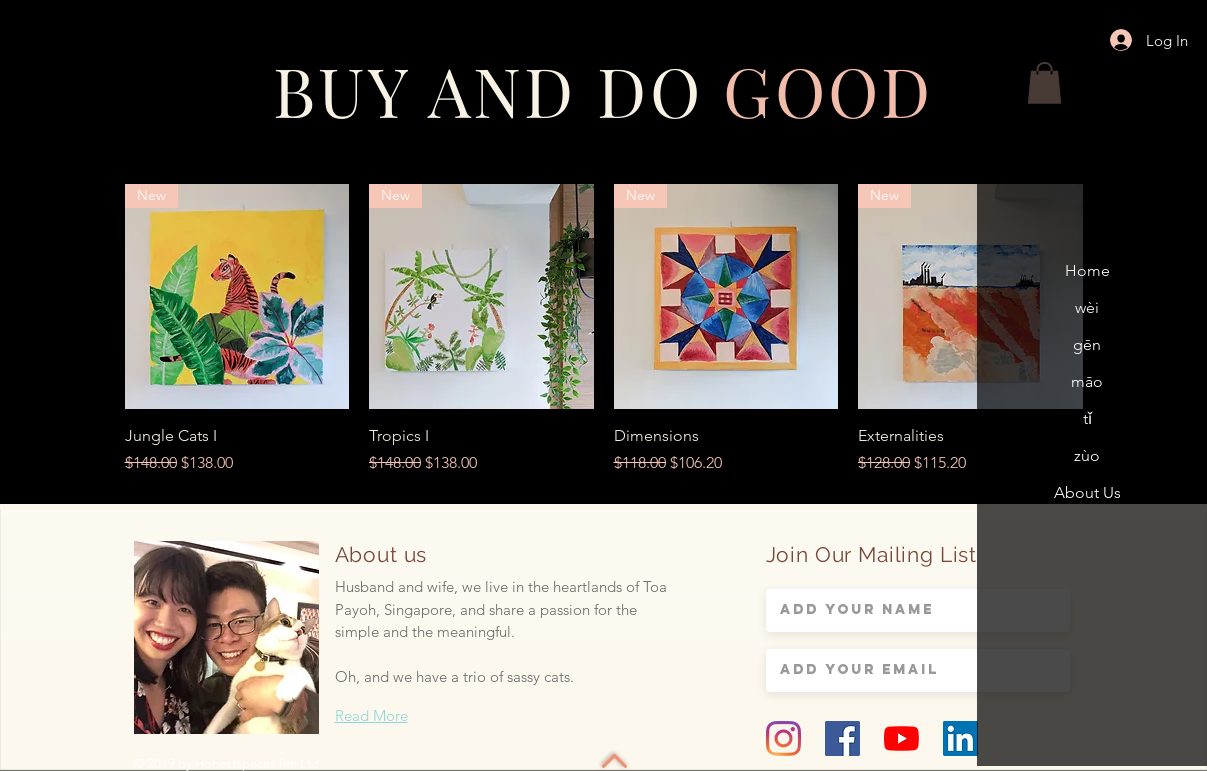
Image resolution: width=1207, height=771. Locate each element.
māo (1087, 381)
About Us (1087, 492)
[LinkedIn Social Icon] (960, 738)
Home (1087, 270)
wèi (1087, 307)
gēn (1087, 344)
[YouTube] (901, 738)
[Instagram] (783, 738)
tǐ (1087, 418)
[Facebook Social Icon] (842, 738)
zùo (1087, 455)
